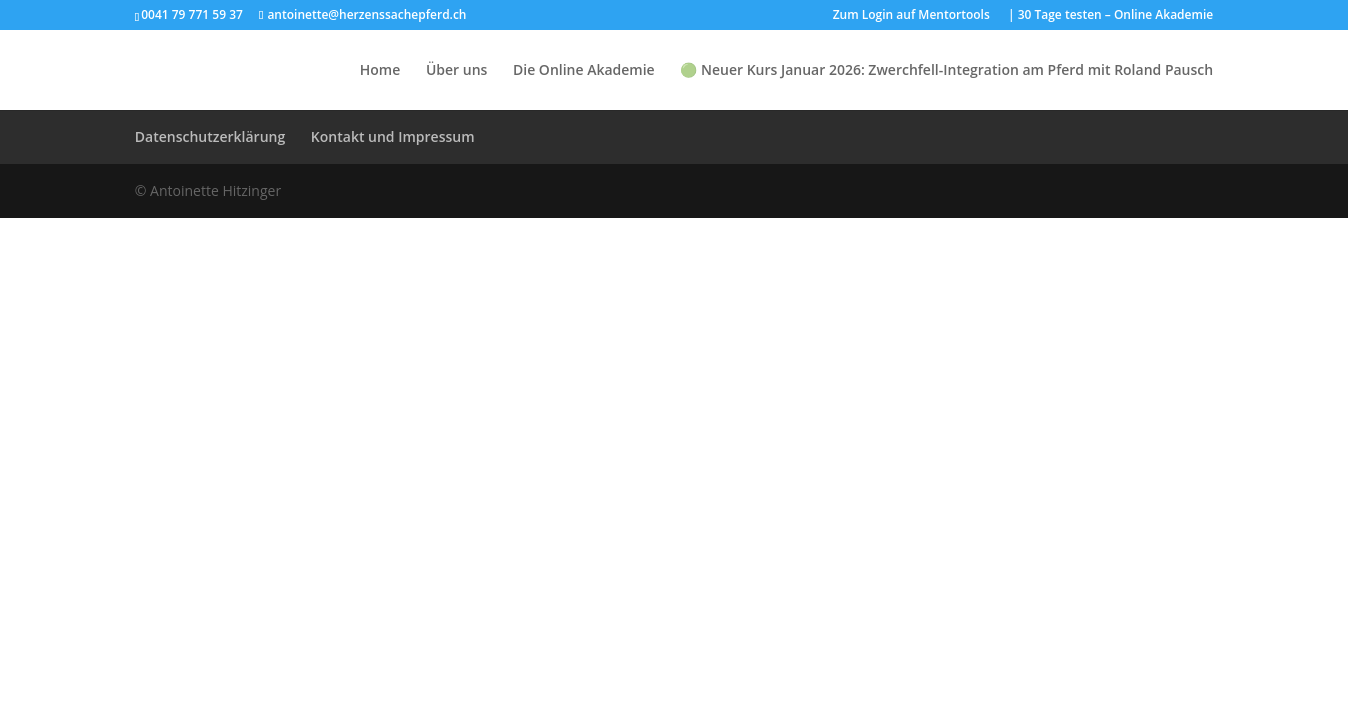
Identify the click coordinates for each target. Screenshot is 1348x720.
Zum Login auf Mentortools (911, 16)
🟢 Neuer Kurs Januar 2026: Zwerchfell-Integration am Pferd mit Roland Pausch (946, 71)
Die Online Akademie (584, 71)
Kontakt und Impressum (393, 136)
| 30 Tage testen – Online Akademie (1110, 16)
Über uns (456, 71)
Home (380, 71)
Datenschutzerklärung (210, 136)
